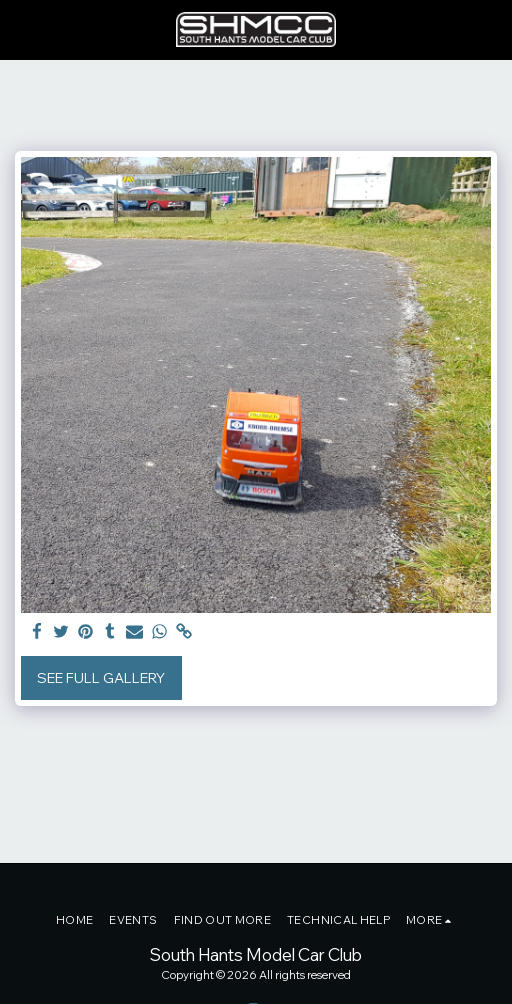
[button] (22, 28)
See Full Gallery (101, 678)
